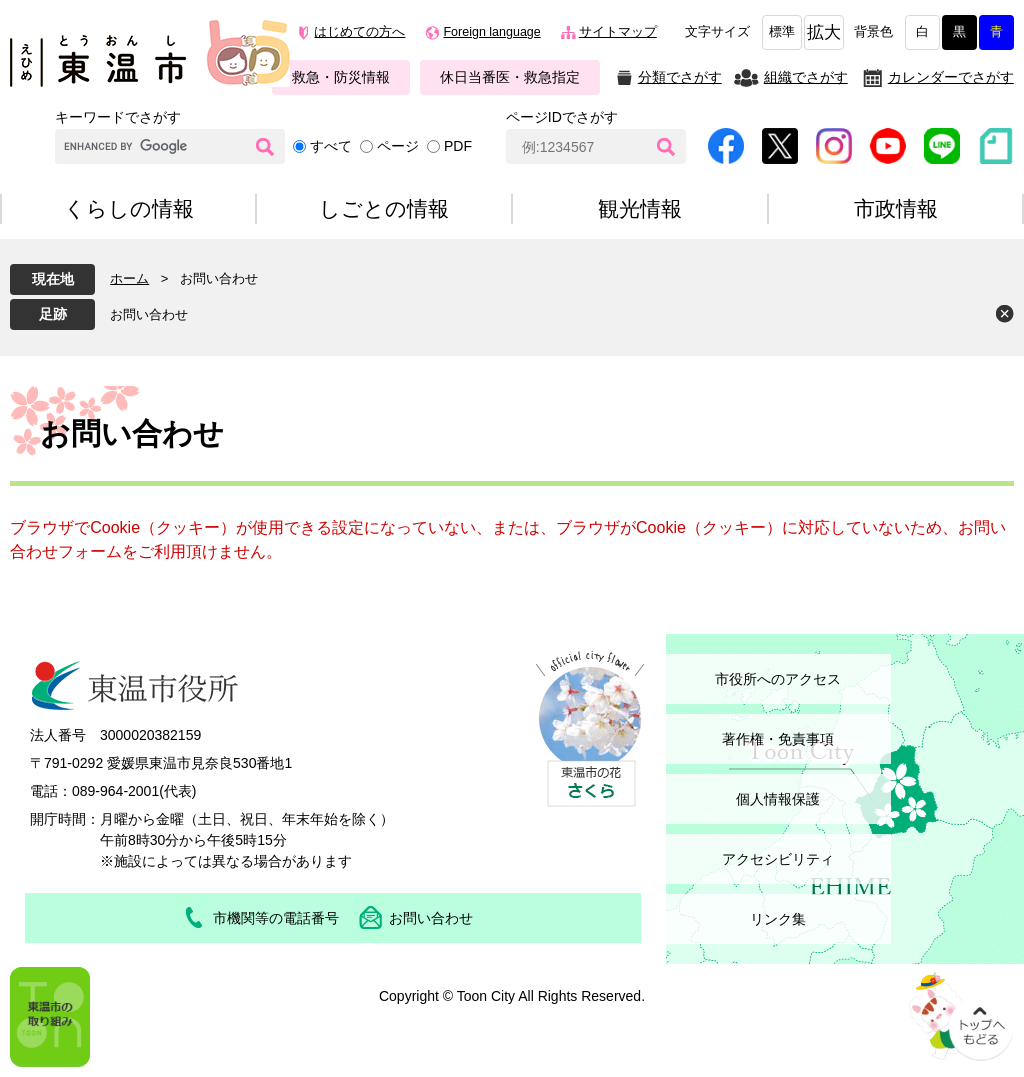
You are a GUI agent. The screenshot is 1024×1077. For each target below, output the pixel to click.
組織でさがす (806, 77)
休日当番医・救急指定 (510, 77)
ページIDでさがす (562, 117)
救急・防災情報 (341, 77)
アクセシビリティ (778, 859)
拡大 (824, 32)
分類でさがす (680, 77)
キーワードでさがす (118, 117)
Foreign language (491, 32)
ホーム (129, 278)
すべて (331, 146)
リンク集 (778, 919)
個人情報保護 (778, 799)
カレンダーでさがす (951, 77)
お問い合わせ (149, 314)
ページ (398, 146)
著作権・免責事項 (778, 739)
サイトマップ (618, 32)
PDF (458, 146)
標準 (782, 32)
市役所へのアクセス (778, 679)
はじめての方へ (359, 32)
